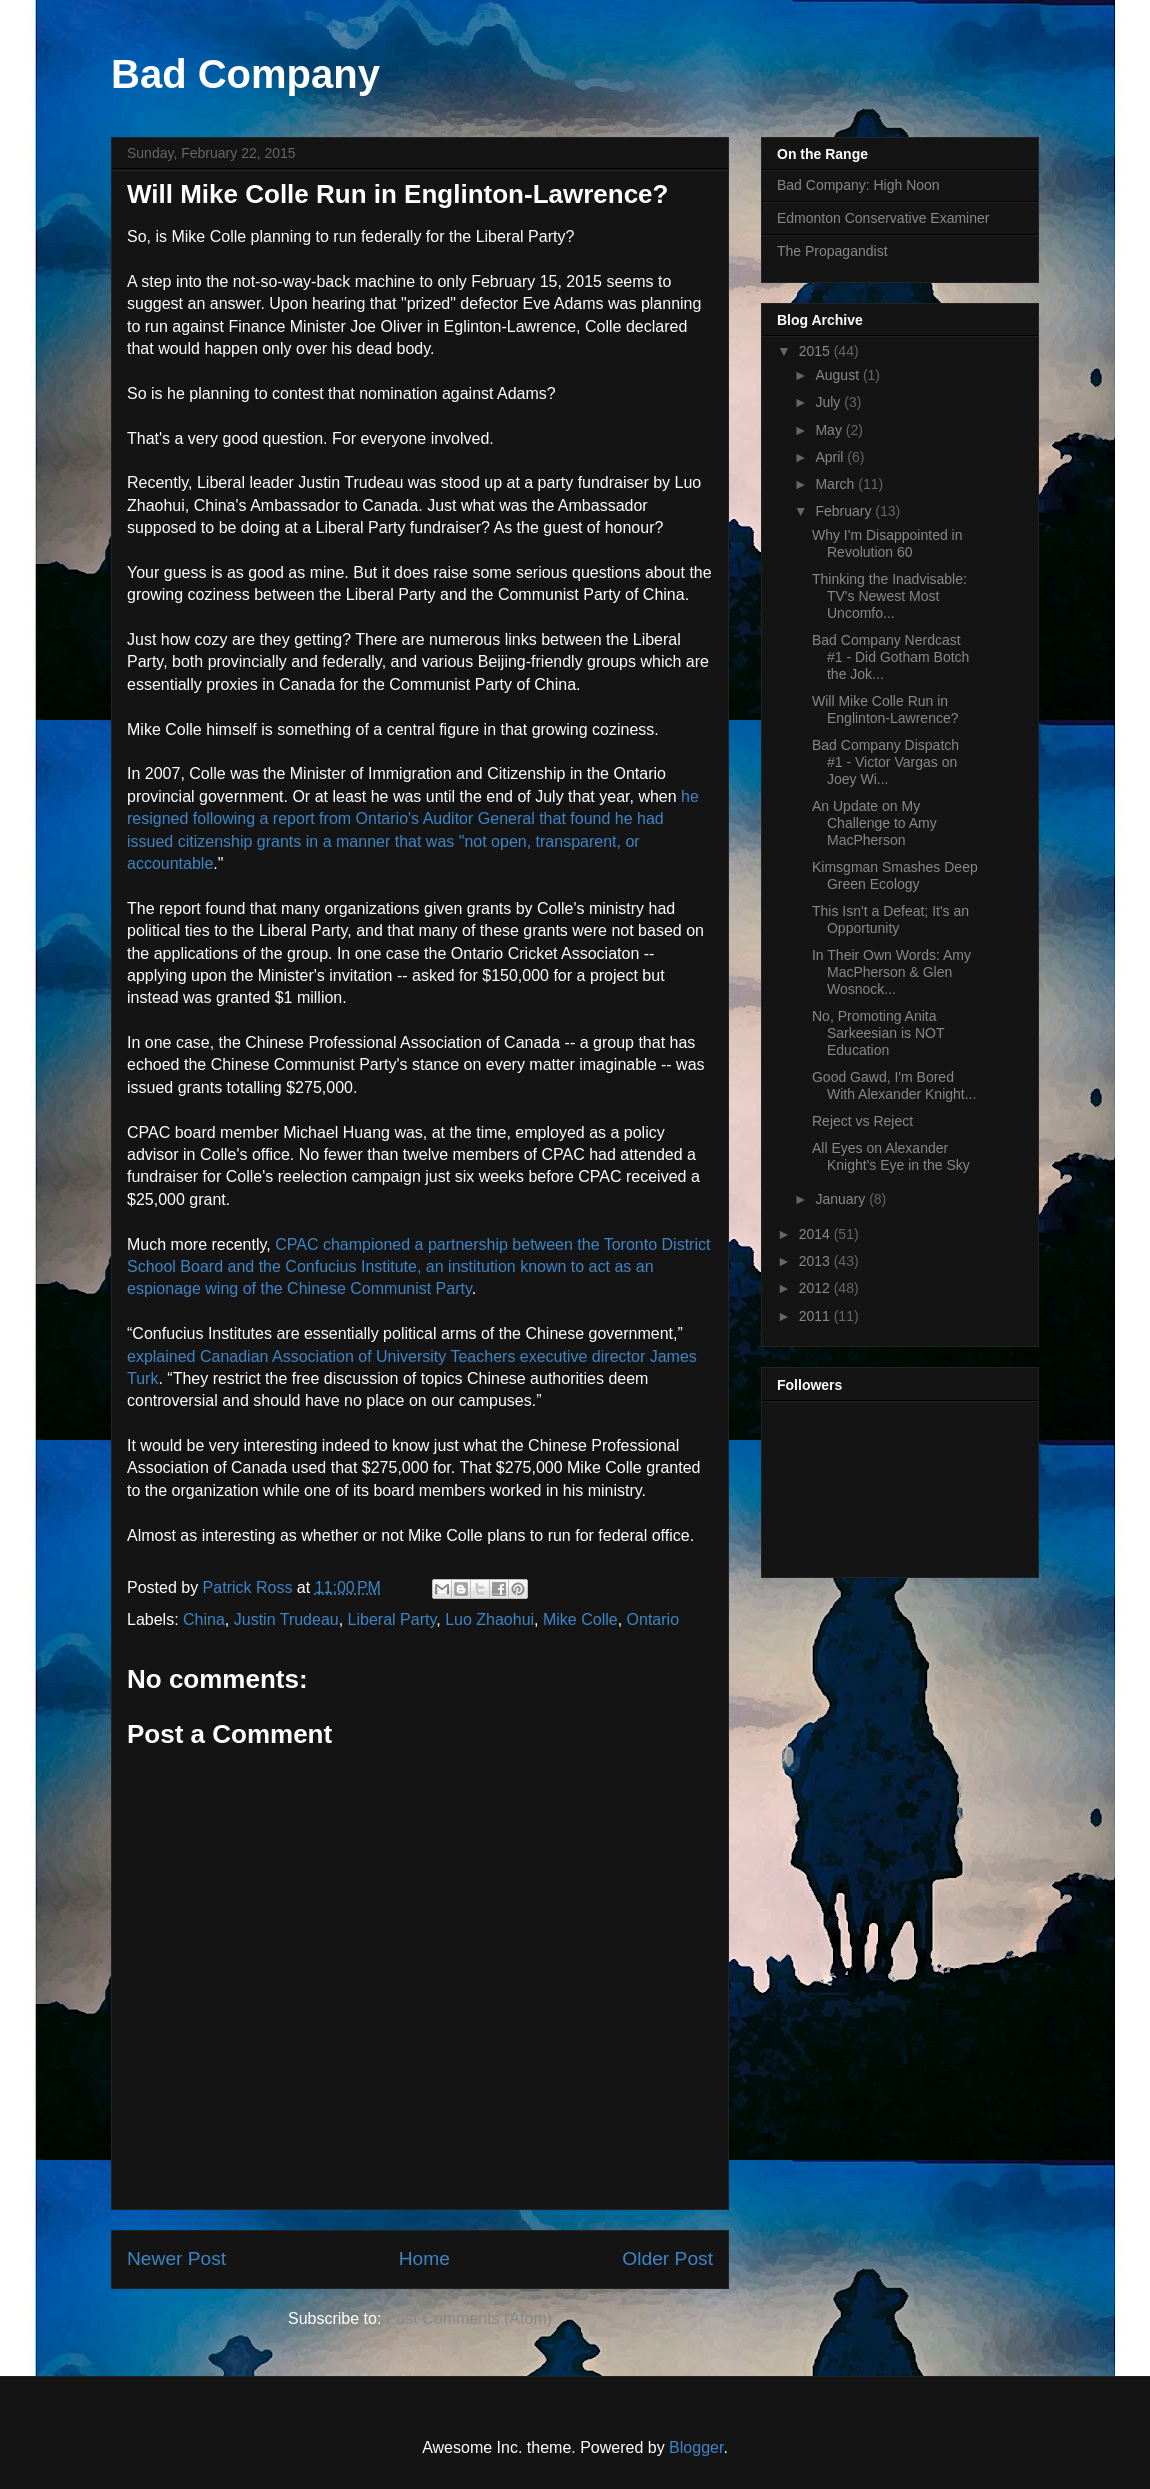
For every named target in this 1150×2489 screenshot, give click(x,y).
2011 (816, 1316)
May (830, 430)
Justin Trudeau (286, 1619)
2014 (816, 1234)
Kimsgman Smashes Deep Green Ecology (895, 875)
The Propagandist (832, 251)
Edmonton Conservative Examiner (883, 218)
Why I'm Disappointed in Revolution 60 (887, 543)
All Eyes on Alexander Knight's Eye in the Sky (891, 1156)
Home (424, 2258)
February (845, 511)
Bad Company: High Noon (858, 185)
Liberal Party (392, 1619)
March (836, 484)
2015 (816, 351)
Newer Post (176, 2258)
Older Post (667, 2258)
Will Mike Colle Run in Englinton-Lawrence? (885, 709)
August (838, 375)
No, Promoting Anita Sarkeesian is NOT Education (878, 1033)
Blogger (696, 2447)
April (831, 457)
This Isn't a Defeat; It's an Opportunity (890, 919)
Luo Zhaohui (489, 1619)
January (842, 1199)
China (204, 1619)
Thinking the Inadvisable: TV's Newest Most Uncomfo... (889, 596)
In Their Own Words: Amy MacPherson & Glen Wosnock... (891, 972)
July (829, 402)
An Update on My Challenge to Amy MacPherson (874, 823)
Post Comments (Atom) (469, 2318)
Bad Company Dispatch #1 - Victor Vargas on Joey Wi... (885, 762)
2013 (816, 1261)
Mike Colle (580, 1619)
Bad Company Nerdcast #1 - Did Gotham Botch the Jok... (890, 657)
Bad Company (245, 74)
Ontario (653, 1619)
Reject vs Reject (862, 1121)
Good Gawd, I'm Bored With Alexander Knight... (894, 1085)
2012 (816, 1288)
